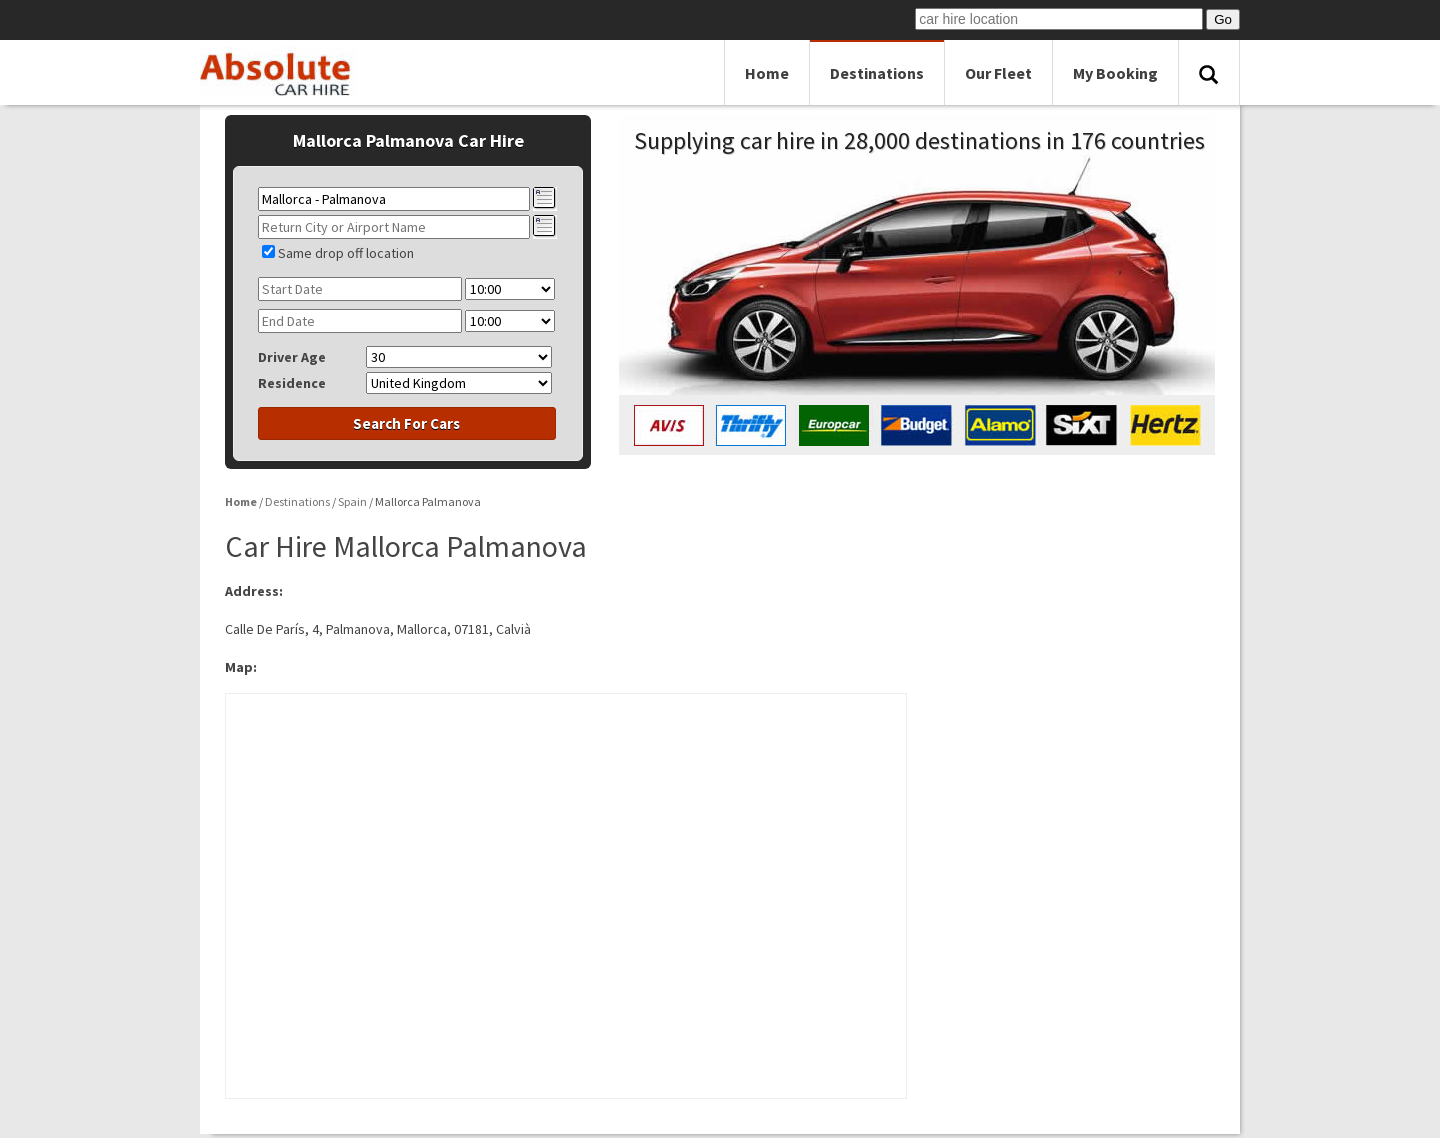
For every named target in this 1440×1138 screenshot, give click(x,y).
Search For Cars (406, 423)
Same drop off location (346, 253)
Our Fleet (998, 73)
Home (767, 73)
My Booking (1115, 73)
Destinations (877, 73)
